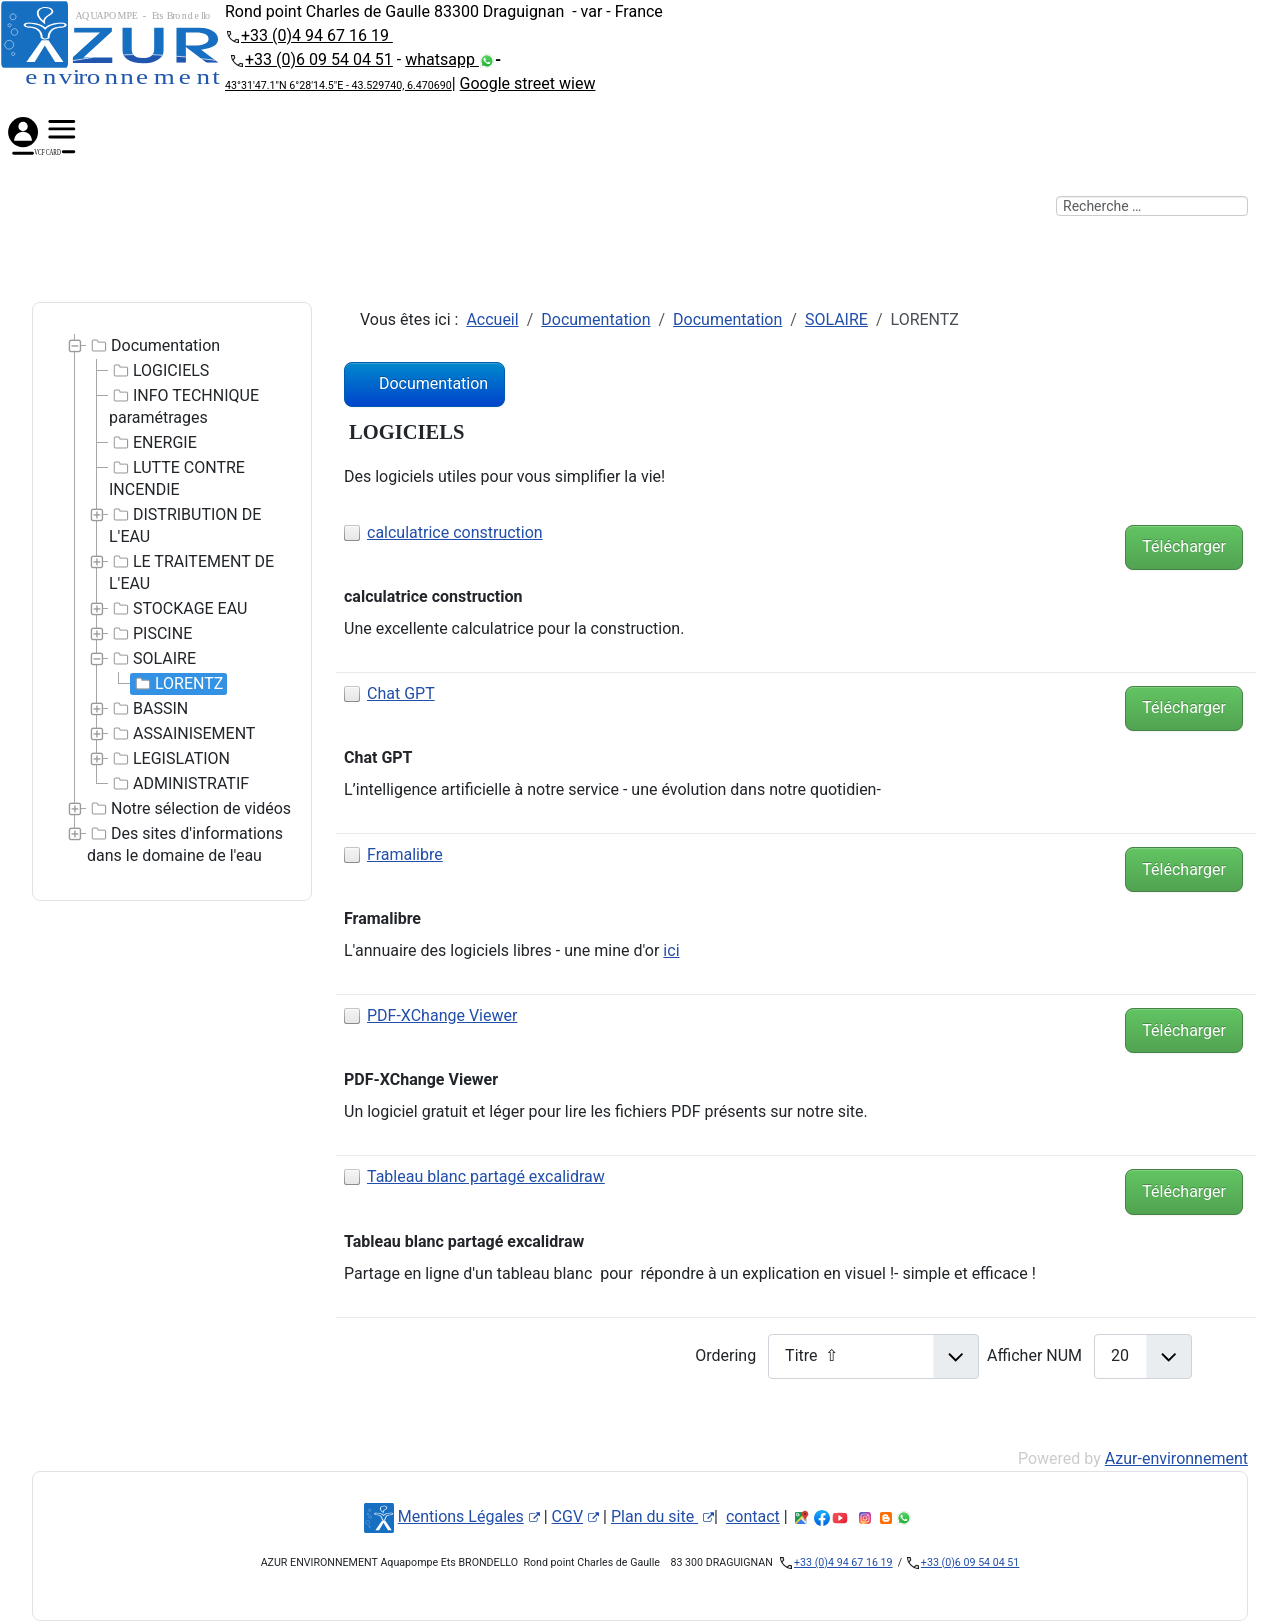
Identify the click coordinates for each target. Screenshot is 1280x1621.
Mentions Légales (469, 1516)
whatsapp (442, 59)
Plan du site (662, 1516)
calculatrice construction (455, 532)
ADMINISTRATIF (179, 784)
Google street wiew (528, 83)
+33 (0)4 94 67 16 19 (317, 35)
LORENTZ (177, 684)
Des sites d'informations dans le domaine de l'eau (185, 844)
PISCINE (150, 634)
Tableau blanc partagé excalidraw (486, 1176)
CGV (576, 1516)
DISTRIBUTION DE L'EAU (185, 525)
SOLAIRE (152, 659)
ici (671, 950)
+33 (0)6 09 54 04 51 (319, 59)
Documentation (153, 346)
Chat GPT (401, 693)
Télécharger (1184, 546)
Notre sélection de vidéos (189, 809)
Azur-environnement (1176, 1458)
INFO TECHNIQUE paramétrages (184, 406)
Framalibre (405, 854)
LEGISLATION (169, 759)
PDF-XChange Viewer (442, 1015)
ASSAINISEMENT (182, 734)
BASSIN (148, 709)
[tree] (172, 601)
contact (753, 1516)
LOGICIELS (159, 371)
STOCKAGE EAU (178, 609)
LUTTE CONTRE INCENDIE (177, 478)
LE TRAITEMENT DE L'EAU (191, 572)
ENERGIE (153, 443)
